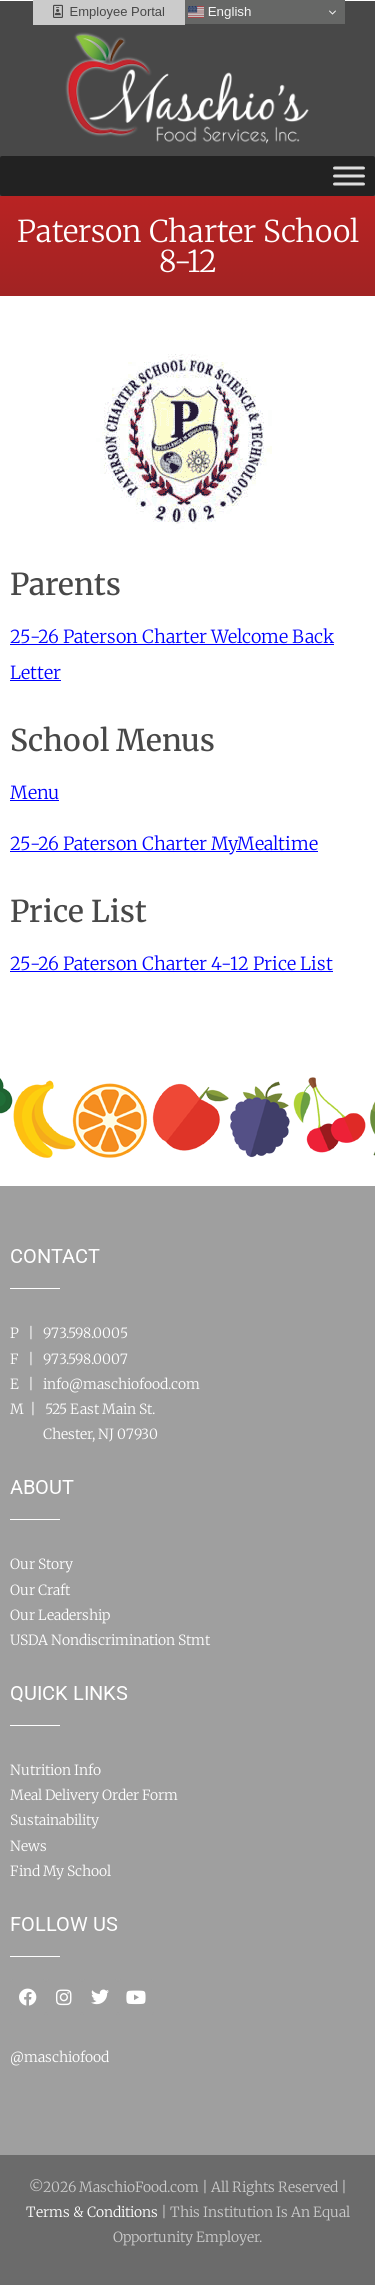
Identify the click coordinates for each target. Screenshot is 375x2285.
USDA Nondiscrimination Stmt (110, 1640)
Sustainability (54, 1820)
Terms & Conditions (92, 2212)
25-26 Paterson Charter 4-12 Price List (171, 963)
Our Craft (40, 1590)
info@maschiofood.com (121, 1384)
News (28, 1846)
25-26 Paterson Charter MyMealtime (164, 843)
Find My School (60, 1871)
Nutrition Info (55, 1770)
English (219, 12)
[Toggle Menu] (349, 175)
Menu (34, 792)
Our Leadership (60, 1615)
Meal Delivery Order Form (94, 1795)
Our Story (41, 1564)
